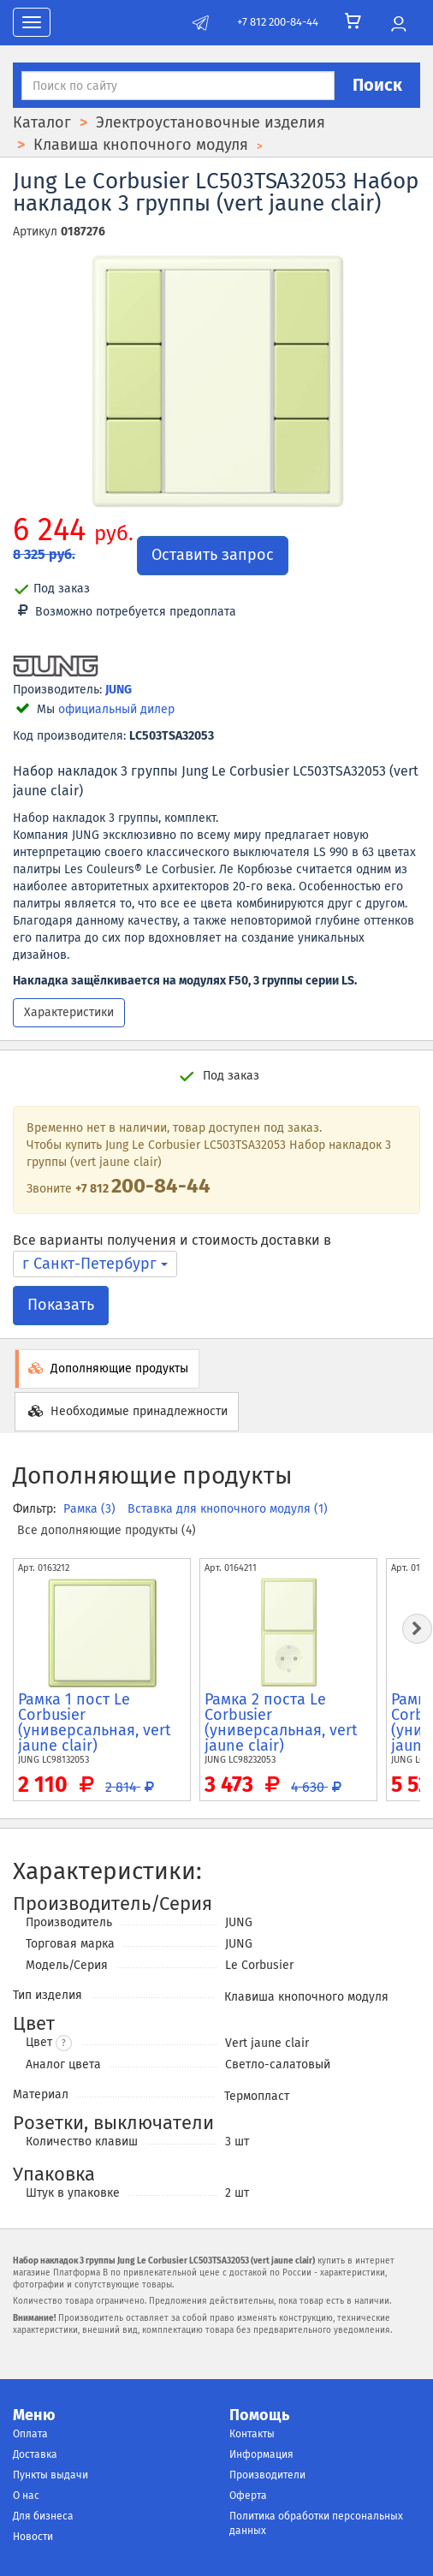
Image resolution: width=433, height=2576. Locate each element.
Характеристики (69, 1012)
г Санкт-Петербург (95, 1263)
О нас (26, 2496)
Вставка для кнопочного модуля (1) (228, 1509)
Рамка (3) (91, 1509)
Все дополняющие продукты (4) (106, 1530)
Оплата (30, 2434)
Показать (60, 1304)
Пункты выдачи (50, 2475)
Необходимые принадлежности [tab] (127, 1411)
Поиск (377, 84)
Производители (267, 2475)
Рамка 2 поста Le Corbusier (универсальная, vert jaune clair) (281, 1722)
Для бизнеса (43, 2516)
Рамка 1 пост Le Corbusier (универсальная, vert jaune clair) (94, 1722)
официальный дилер (116, 709)
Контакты (252, 2434)
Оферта (248, 2496)
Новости (33, 2537)
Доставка (35, 2454)
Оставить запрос (212, 554)
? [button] (64, 2043)
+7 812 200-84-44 (277, 21)
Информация (261, 2454)
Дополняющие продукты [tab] (107, 1368)
